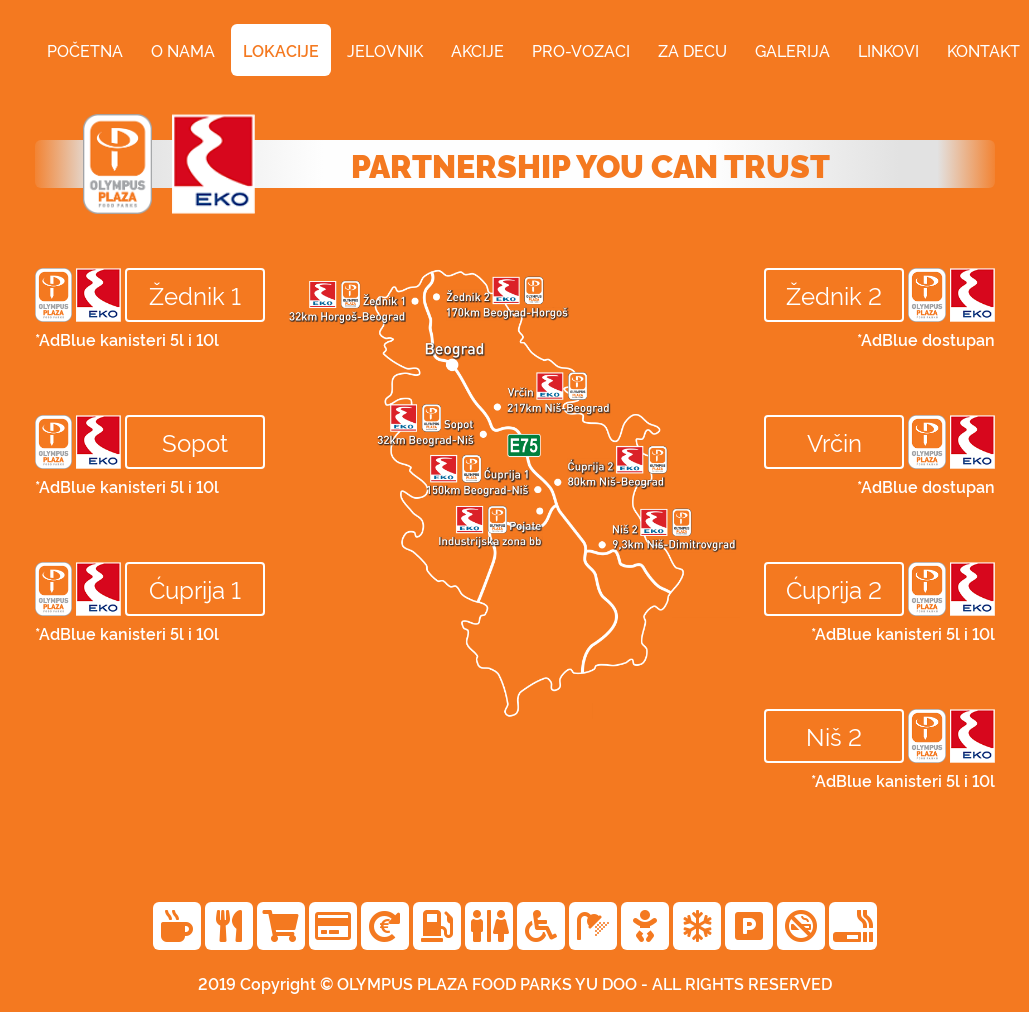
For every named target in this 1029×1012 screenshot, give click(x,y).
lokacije (281, 50)
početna (85, 50)
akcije (477, 50)
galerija (792, 50)
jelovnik (385, 50)
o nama (183, 50)
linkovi (888, 50)
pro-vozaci (581, 50)
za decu (692, 50)
